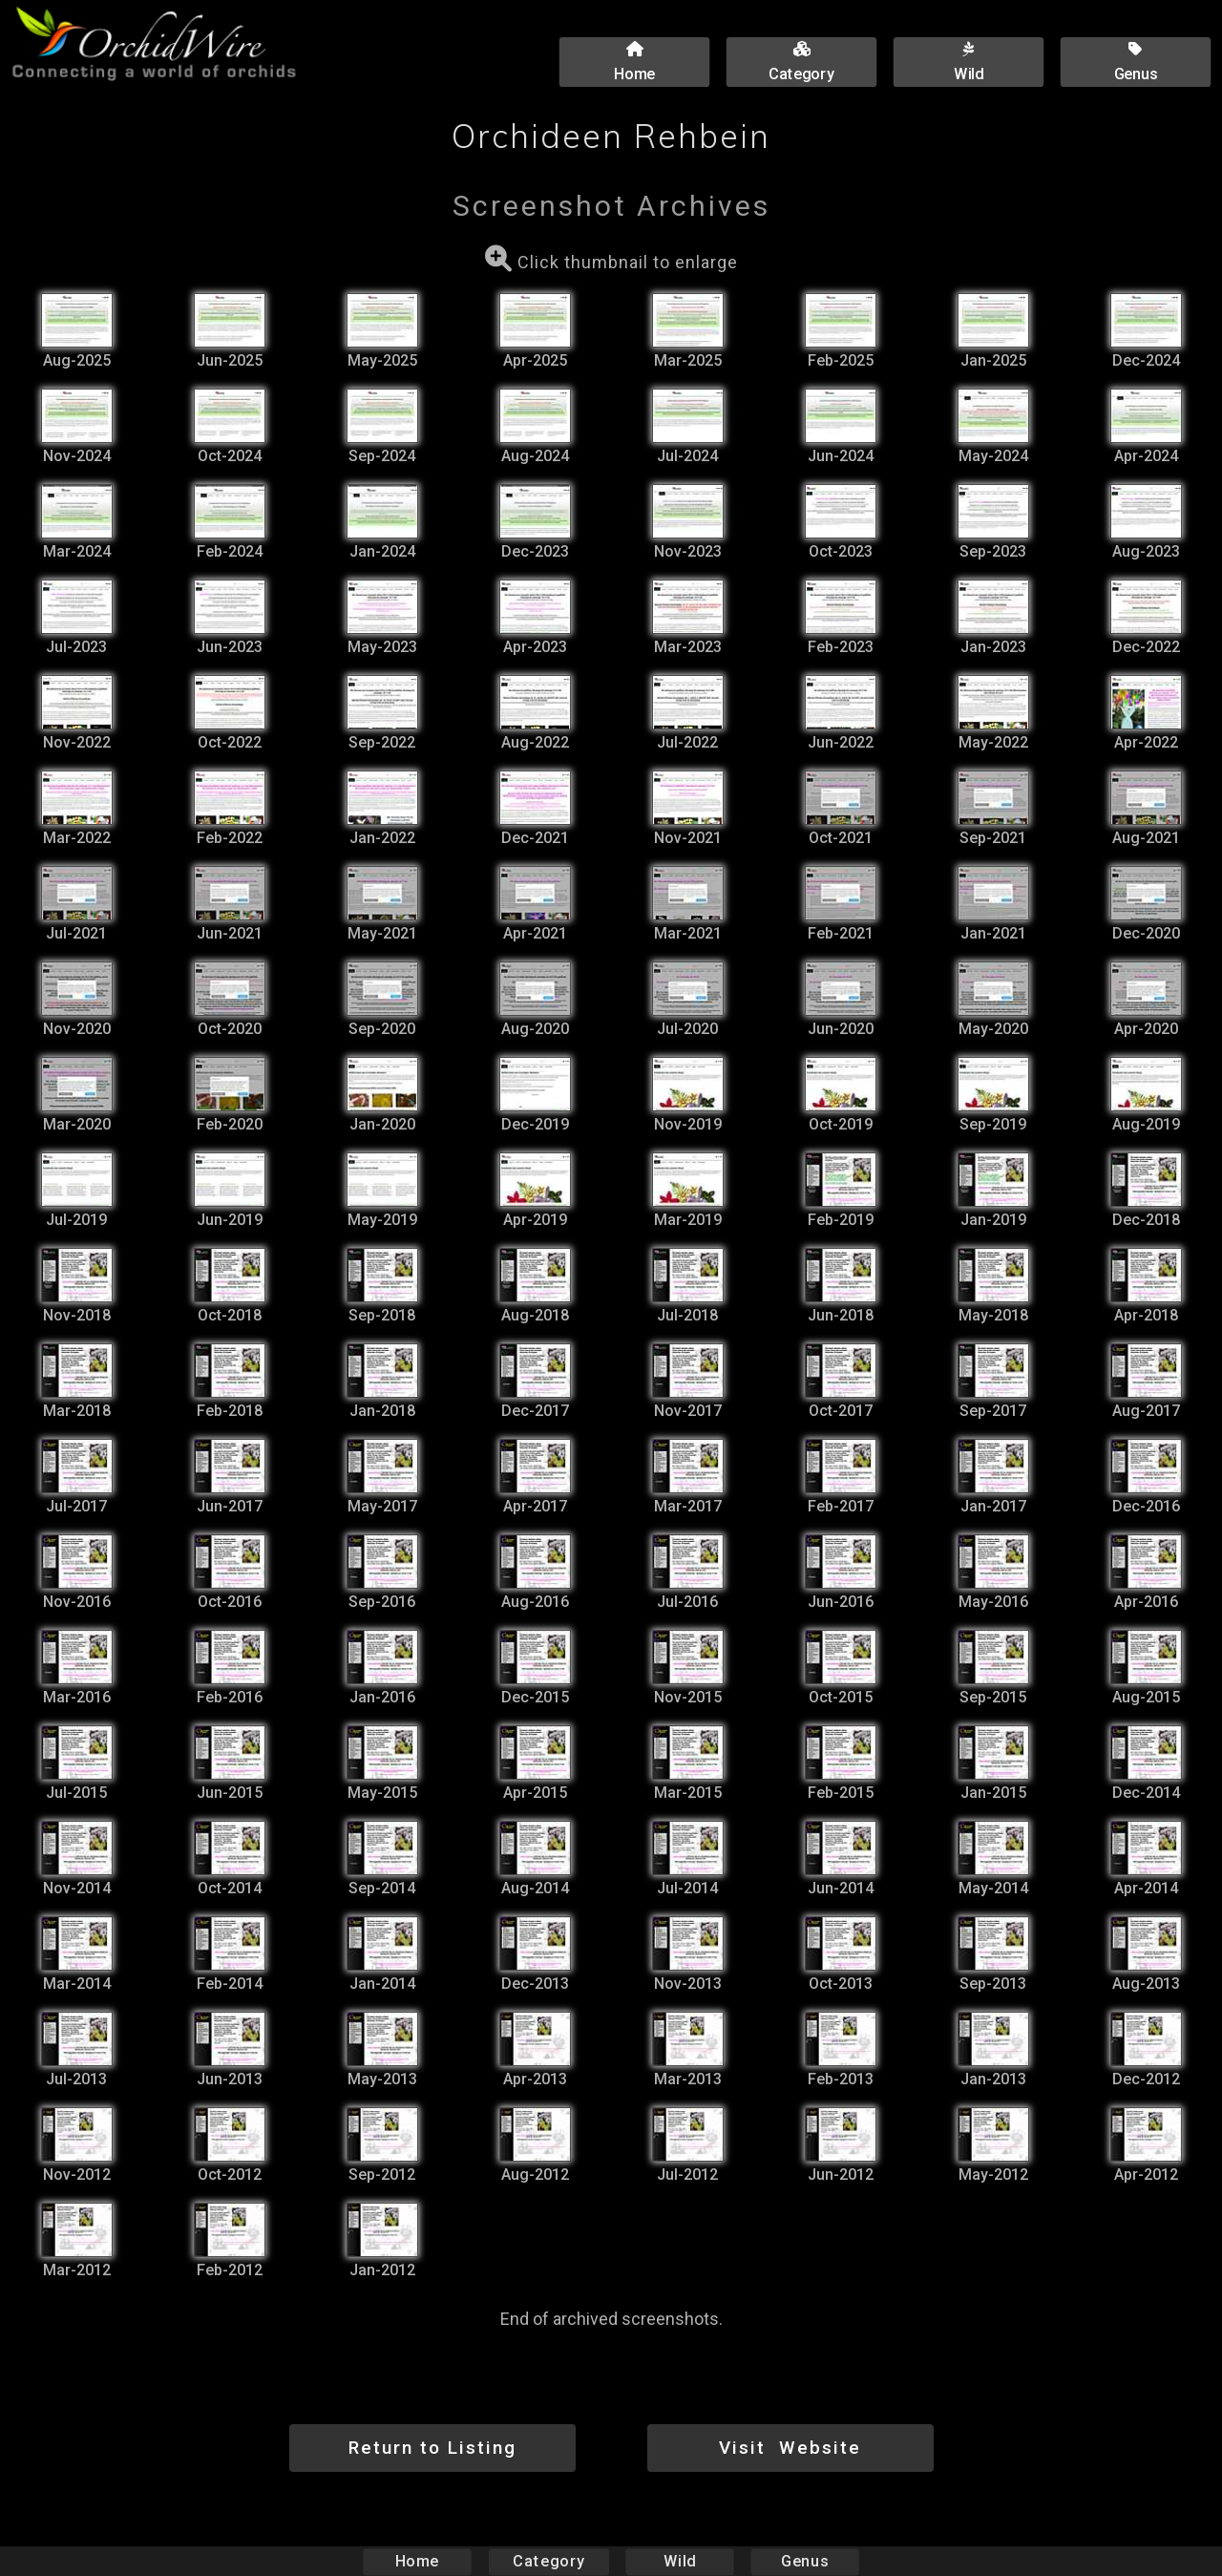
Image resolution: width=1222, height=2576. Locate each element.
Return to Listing (432, 2448)
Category (549, 2561)
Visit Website (790, 2448)
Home (417, 2561)
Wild (680, 2561)
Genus (804, 2561)
